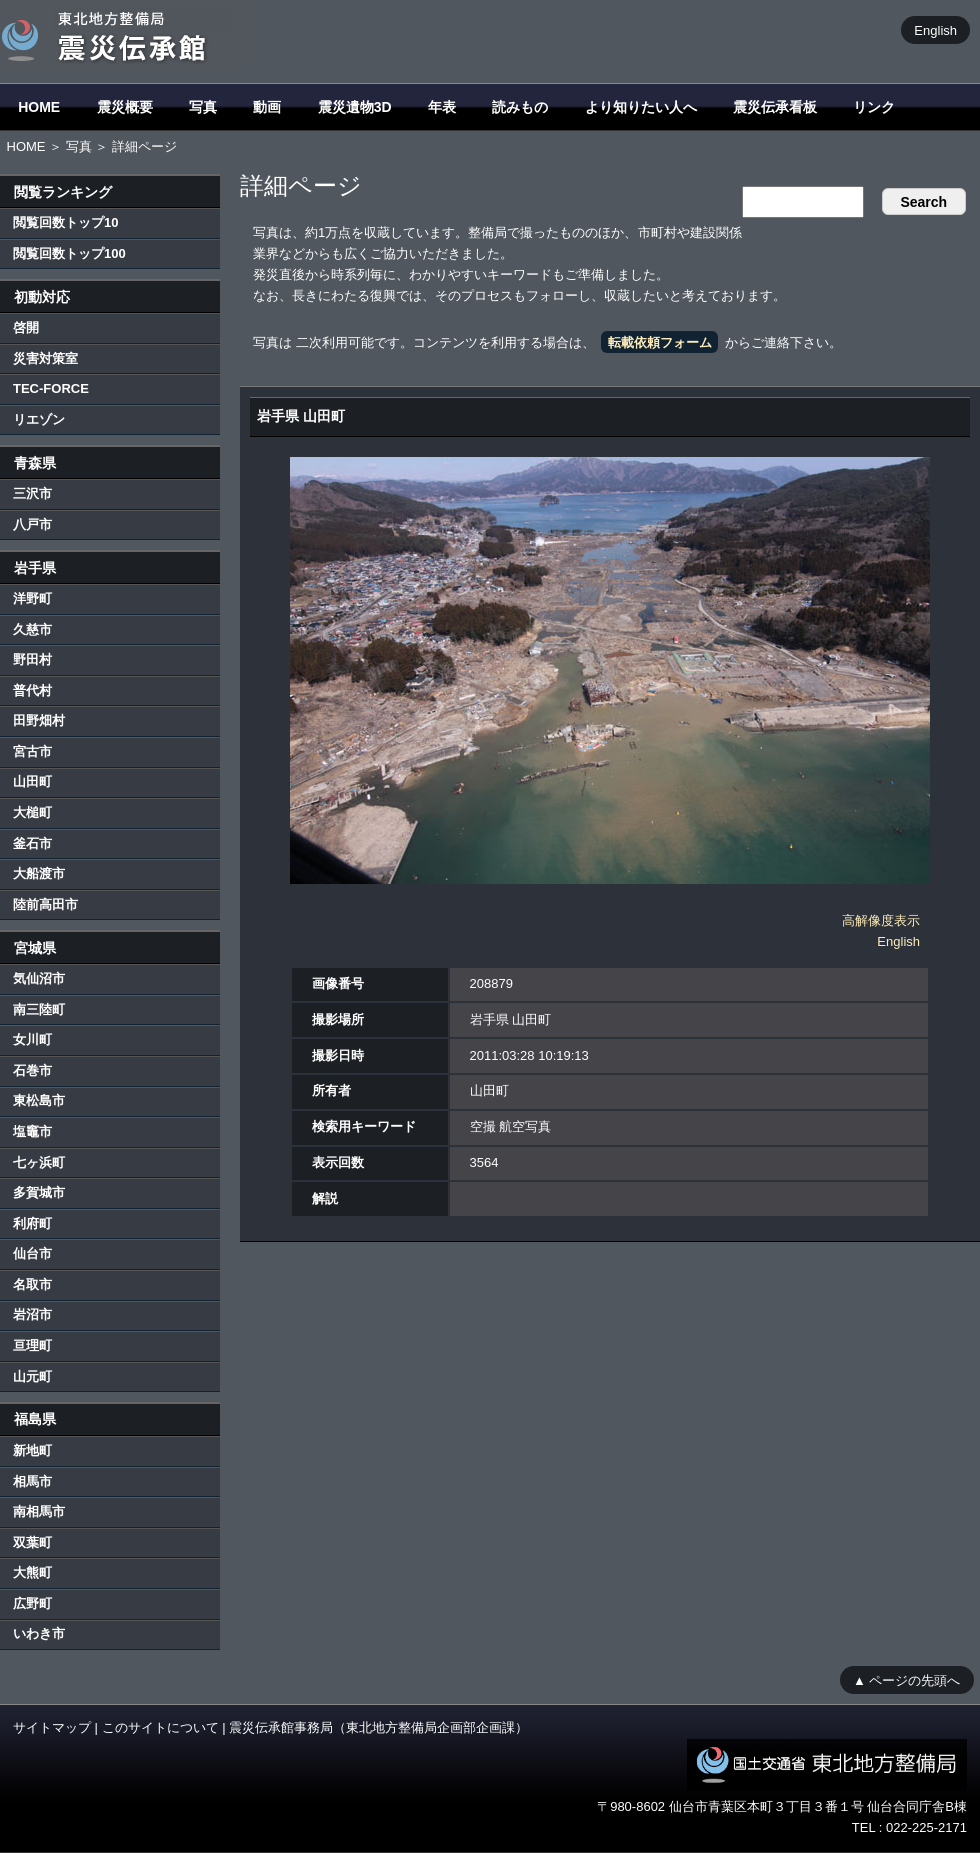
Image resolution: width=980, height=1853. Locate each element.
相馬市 (32, 1481)
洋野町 (32, 598)
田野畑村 (39, 720)
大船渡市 (39, 873)
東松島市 (39, 1100)
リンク (874, 107)
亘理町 (32, 1345)
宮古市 (32, 751)
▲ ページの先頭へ (906, 1679)
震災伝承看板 (775, 107)
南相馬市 (39, 1511)
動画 (267, 107)
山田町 (32, 781)
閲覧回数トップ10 (65, 222)
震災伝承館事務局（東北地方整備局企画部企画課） (378, 1727)
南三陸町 (39, 1009)
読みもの (520, 107)
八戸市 (32, 524)
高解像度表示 (881, 920)
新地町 (32, 1450)
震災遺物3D (355, 107)
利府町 (32, 1223)
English (935, 29)
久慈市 (32, 629)
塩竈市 (32, 1131)
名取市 (32, 1284)
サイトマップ (52, 1727)
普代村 (32, 690)
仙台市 (32, 1253)
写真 (203, 107)
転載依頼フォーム (660, 342)
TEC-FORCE (51, 388)
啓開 (26, 327)
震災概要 (125, 107)
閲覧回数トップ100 (69, 253)
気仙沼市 (39, 978)
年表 (442, 107)
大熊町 (32, 1572)
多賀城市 (39, 1192)
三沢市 (32, 493)
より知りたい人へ (641, 107)
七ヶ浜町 (39, 1162)
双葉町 (32, 1542)
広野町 (32, 1603)
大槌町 (32, 812)
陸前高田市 (45, 904)
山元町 (32, 1376)
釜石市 (32, 843)
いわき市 (39, 1633)
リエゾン (39, 419)
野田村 (32, 659)
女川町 (32, 1039)
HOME (39, 107)
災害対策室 (45, 358)
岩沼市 (32, 1314)
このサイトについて (160, 1727)
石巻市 (32, 1070)
